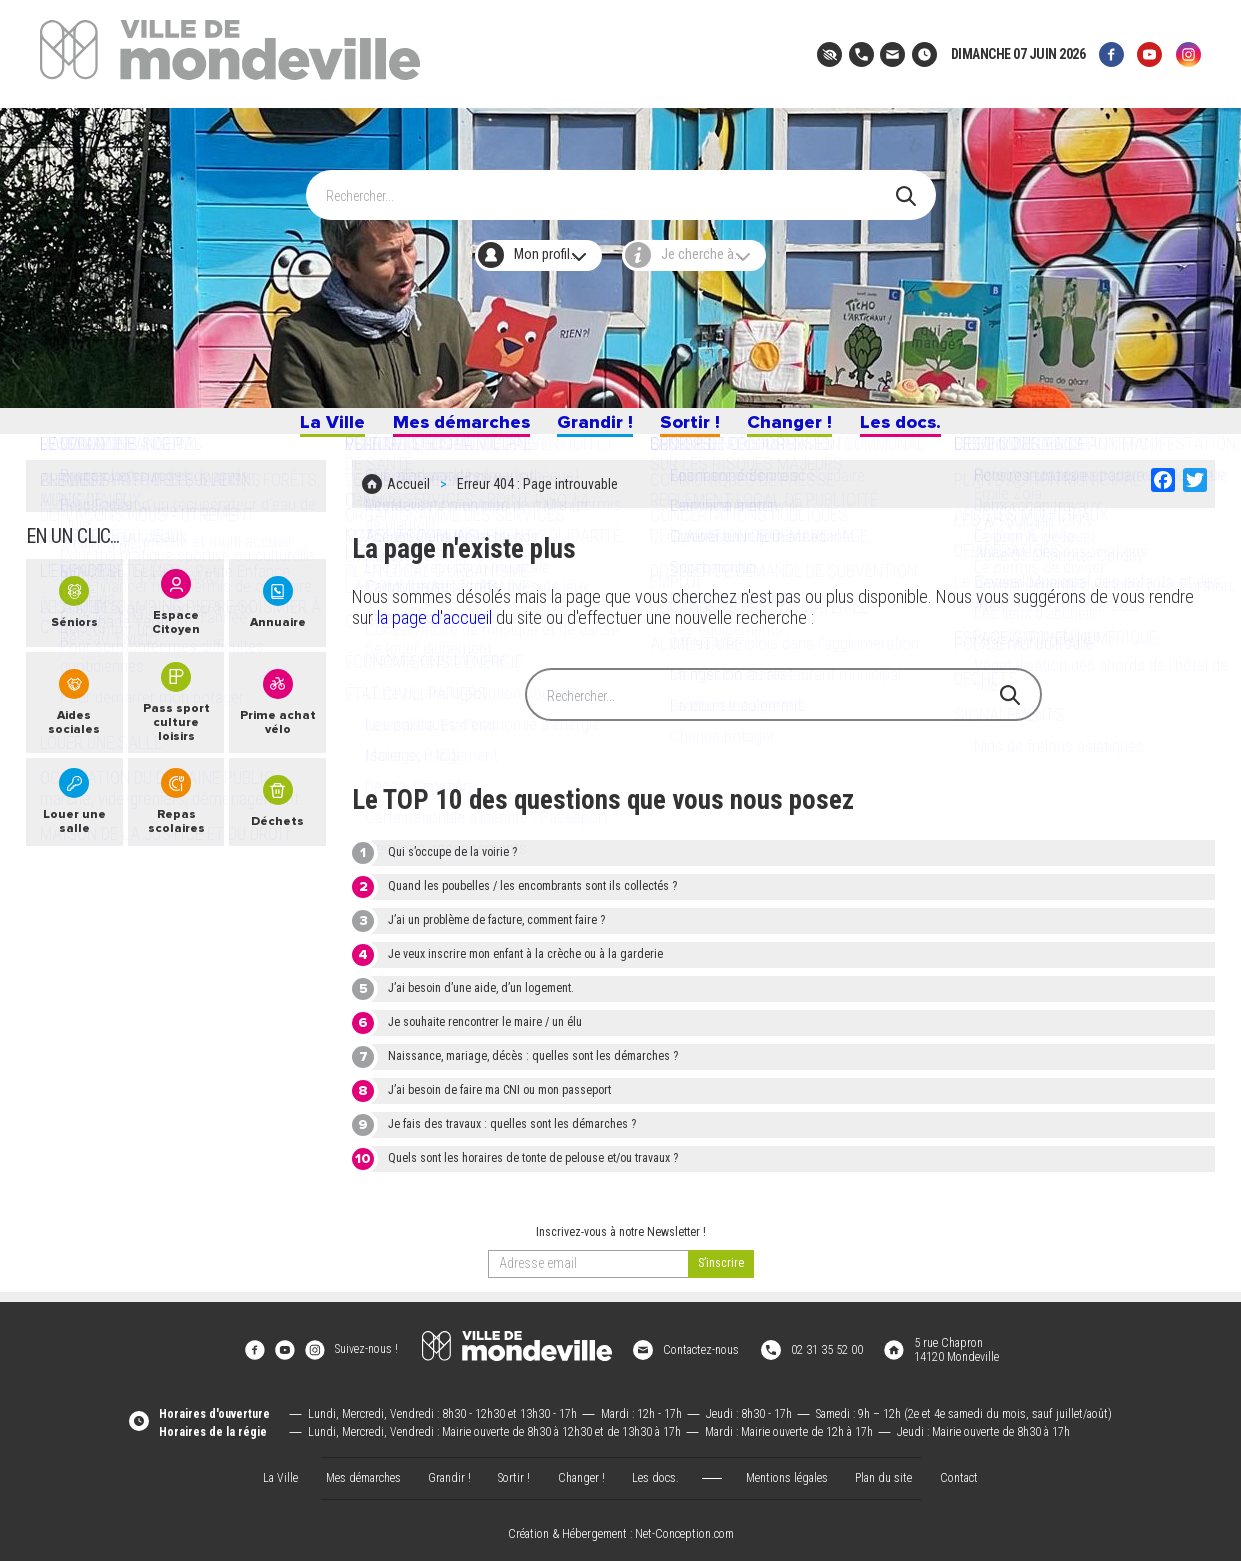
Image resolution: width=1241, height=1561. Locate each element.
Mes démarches (451, 428)
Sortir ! (693, 428)
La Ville (315, 428)
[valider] (721, 1272)
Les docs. (916, 428)
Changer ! (798, 428)
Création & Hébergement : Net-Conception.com (621, 1527)
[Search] (611, 187)
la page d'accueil (434, 625)
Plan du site (883, 1471)
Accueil (408, 496)
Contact (959, 1471)
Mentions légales (787, 1471)
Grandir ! (593, 428)
